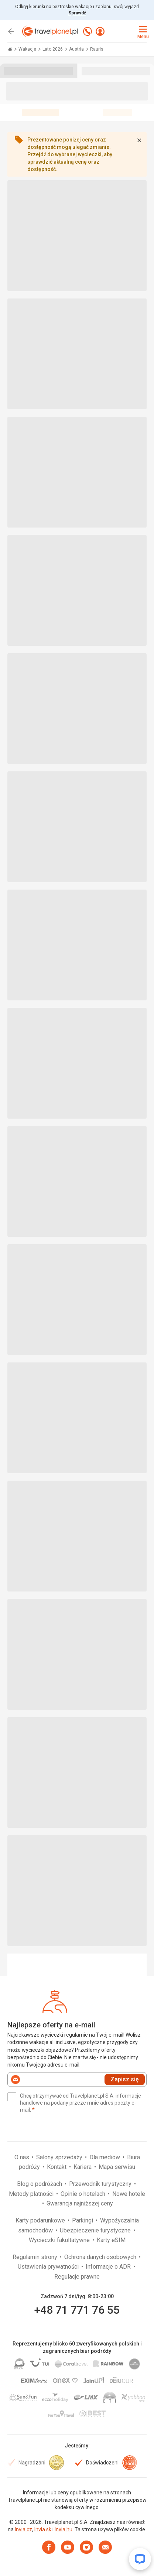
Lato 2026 (53, 49)
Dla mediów (105, 2157)
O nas (22, 2157)
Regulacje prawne (77, 2276)
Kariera (83, 2166)
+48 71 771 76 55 (77, 2309)
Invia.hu (63, 2529)
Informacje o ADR (109, 2266)
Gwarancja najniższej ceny (80, 2203)
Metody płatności (32, 2193)
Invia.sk (42, 2529)
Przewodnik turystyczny (101, 2183)
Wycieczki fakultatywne (60, 2240)
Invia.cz (23, 2529)
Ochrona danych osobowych (101, 2257)
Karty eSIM (111, 2240)
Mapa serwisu (117, 2166)
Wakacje (27, 49)
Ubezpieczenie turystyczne (96, 2230)
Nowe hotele (128, 2193)
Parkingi (83, 2220)
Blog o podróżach (40, 2183)
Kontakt (57, 2166)
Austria (77, 49)
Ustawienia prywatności (49, 2266)
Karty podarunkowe (41, 2220)
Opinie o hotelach (84, 2193)
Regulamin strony (36, 2257)
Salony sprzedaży (60, 2157)
